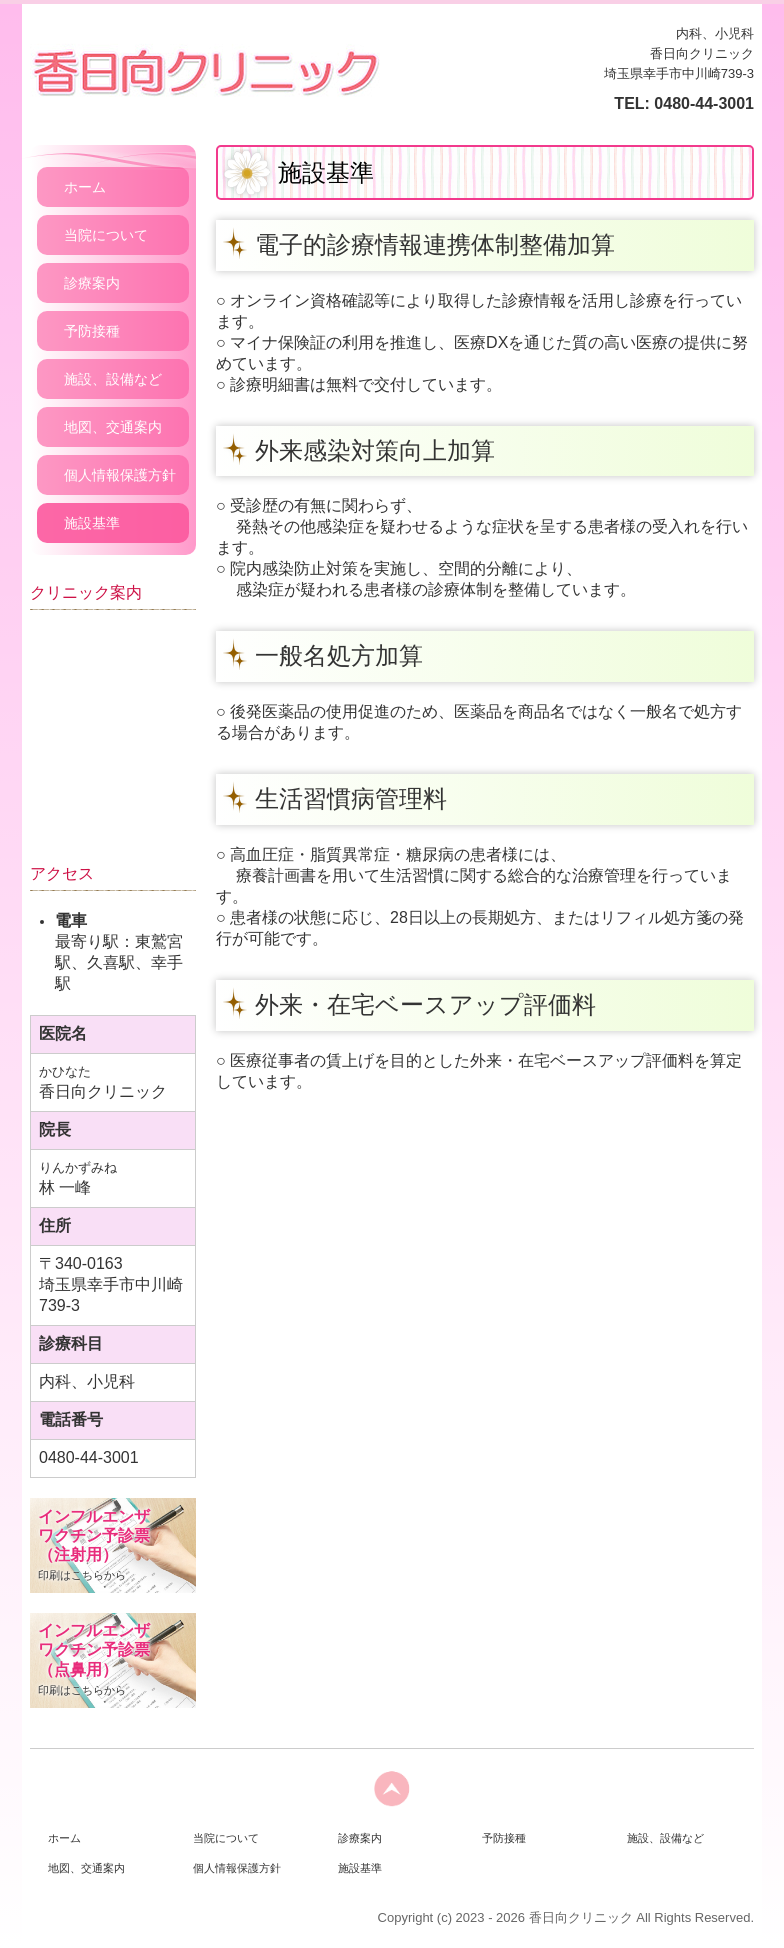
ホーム (85, 187)
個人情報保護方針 (120, 475)
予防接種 (92, 331)
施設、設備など (113, 379)
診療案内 (92, 283)
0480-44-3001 (704, 103)
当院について (106, 235)
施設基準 (92, 523)
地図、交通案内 (113, 427)
